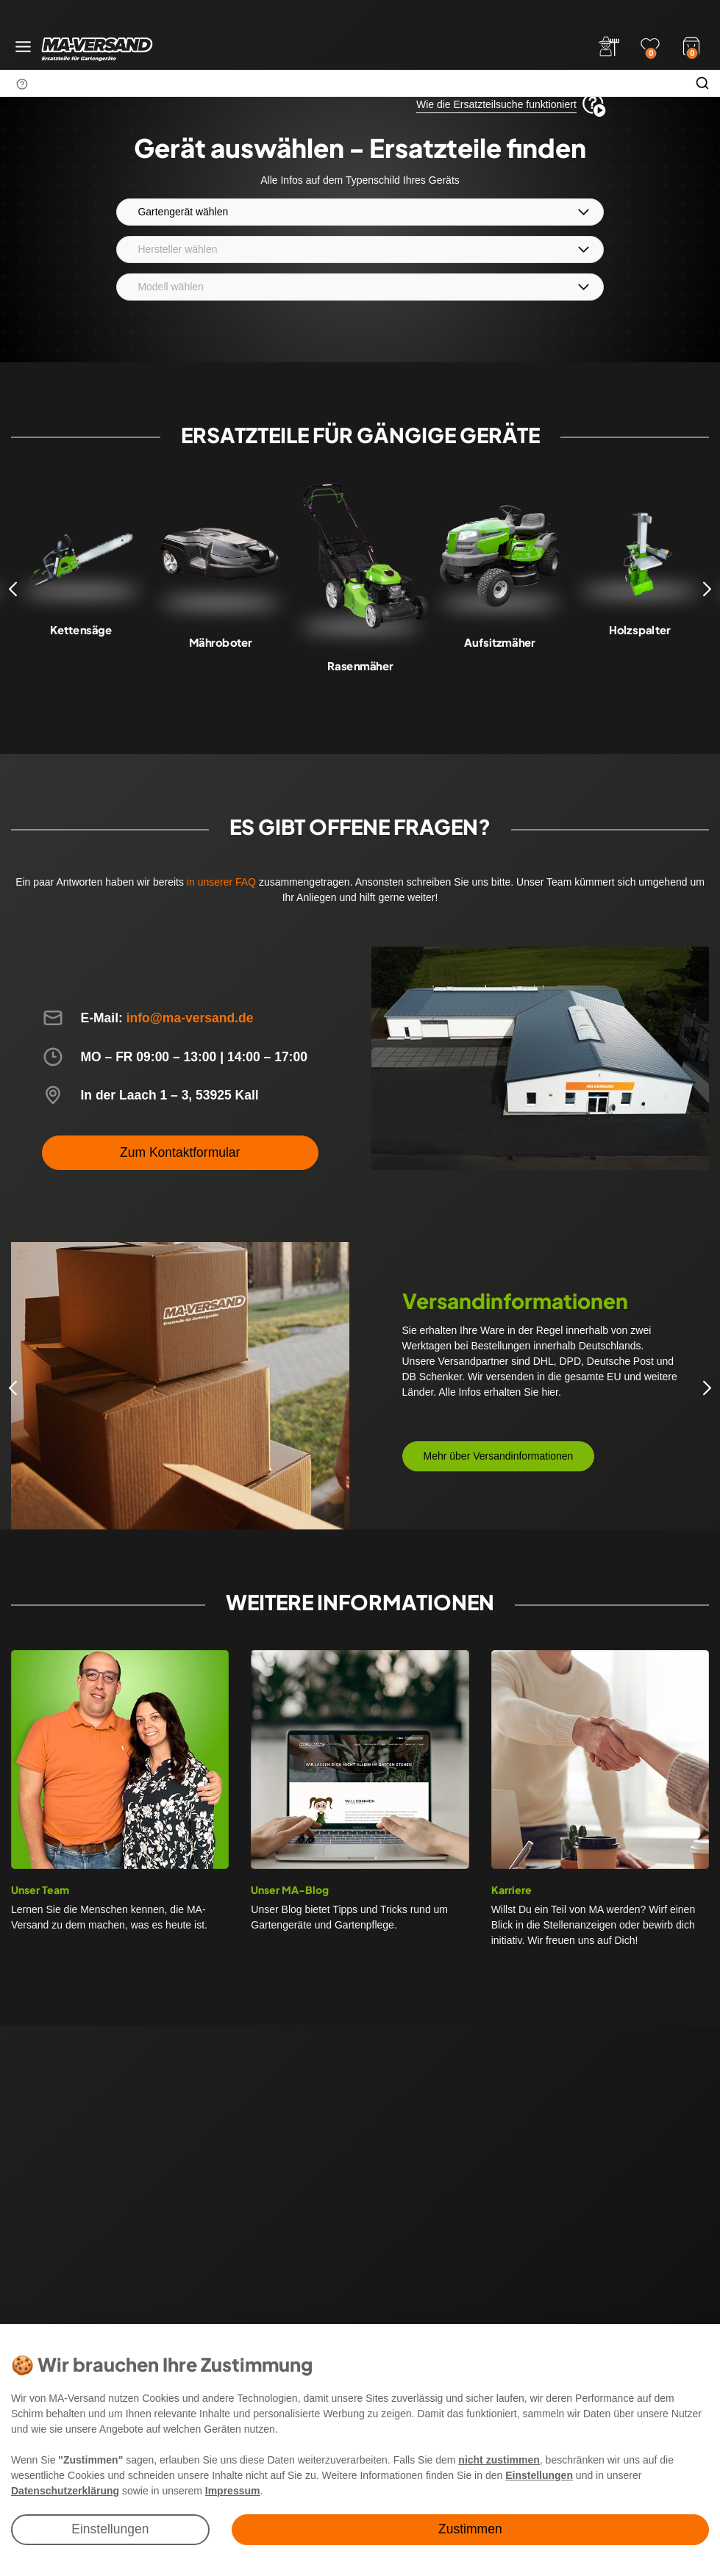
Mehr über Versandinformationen (499, 1456)
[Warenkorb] (691, 45)
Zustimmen (470, 2529)
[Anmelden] (609, 46)
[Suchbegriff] (342, 83)
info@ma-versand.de (190, 1018)
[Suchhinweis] (22, 83)
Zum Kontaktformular (180, 1152)
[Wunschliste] (650, 46)
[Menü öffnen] (23, 46)
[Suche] (702, 83)
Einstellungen (110, 2529)
